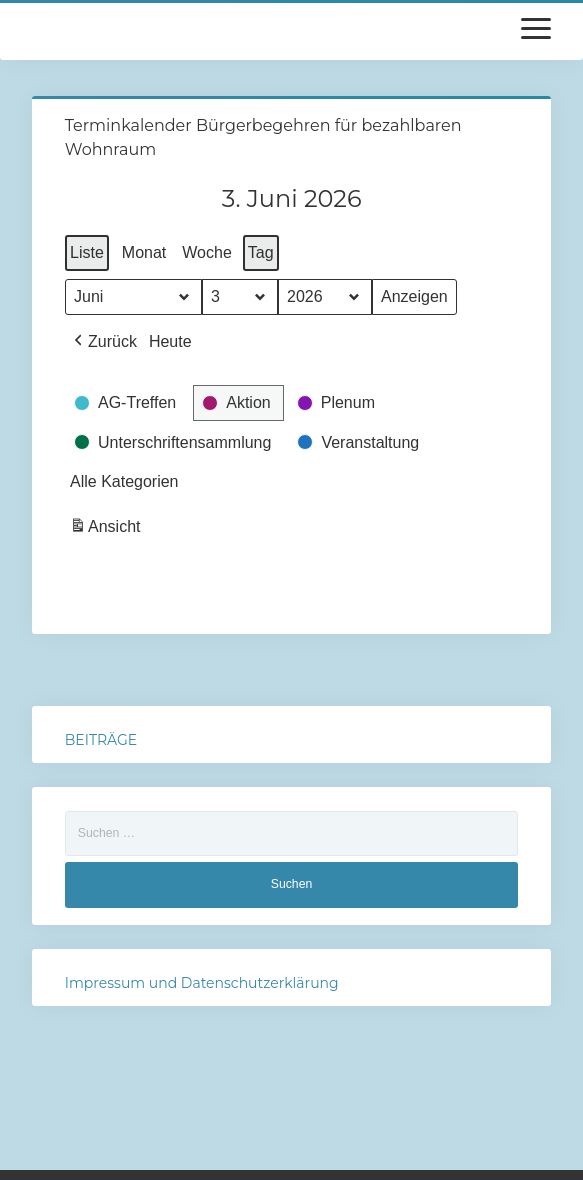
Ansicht (107, 529)
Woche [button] (207, 252)
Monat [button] (144, 252)
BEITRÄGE (101, 740)
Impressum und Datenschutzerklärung (202, 983)
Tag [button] (261, 252)
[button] (103, 342)
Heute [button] (170, 341)
